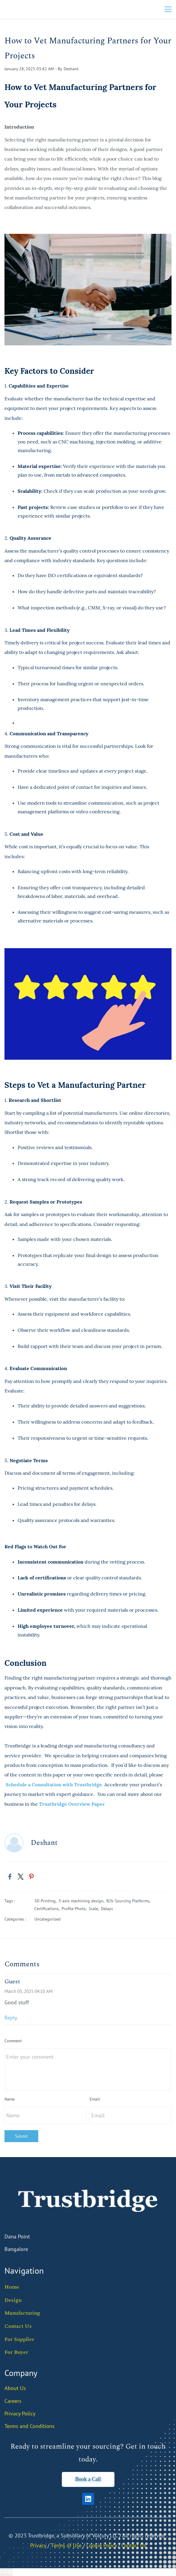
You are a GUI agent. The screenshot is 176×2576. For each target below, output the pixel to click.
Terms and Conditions (29, 2426)
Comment (13, 2040)
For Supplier (19, 2339)
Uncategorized (47, 1919)
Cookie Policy (101, 2545)
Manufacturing (22, 2313)
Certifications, (48, 1908)
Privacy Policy (19, 2413)
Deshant (71, 68)
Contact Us (18, 2326)
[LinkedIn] (88, 2499)
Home (11, 2287)
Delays (107, 1908)
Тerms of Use (66, 2545)
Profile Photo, (75, 1908)
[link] (88, 238)
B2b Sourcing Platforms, (129, 1901)
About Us (15, 2388)
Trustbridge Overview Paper (72, 1804)
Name (9, 2099)
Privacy (38, 2545)
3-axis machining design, (82, 1901)
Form (6, 2572)
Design (13, 2300)
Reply (10, 2017)
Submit (21, 2136)
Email (95, 2099)
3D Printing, (46, 1901)
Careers (13, 2400)
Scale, (95, 1908)
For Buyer (16, 2352)
